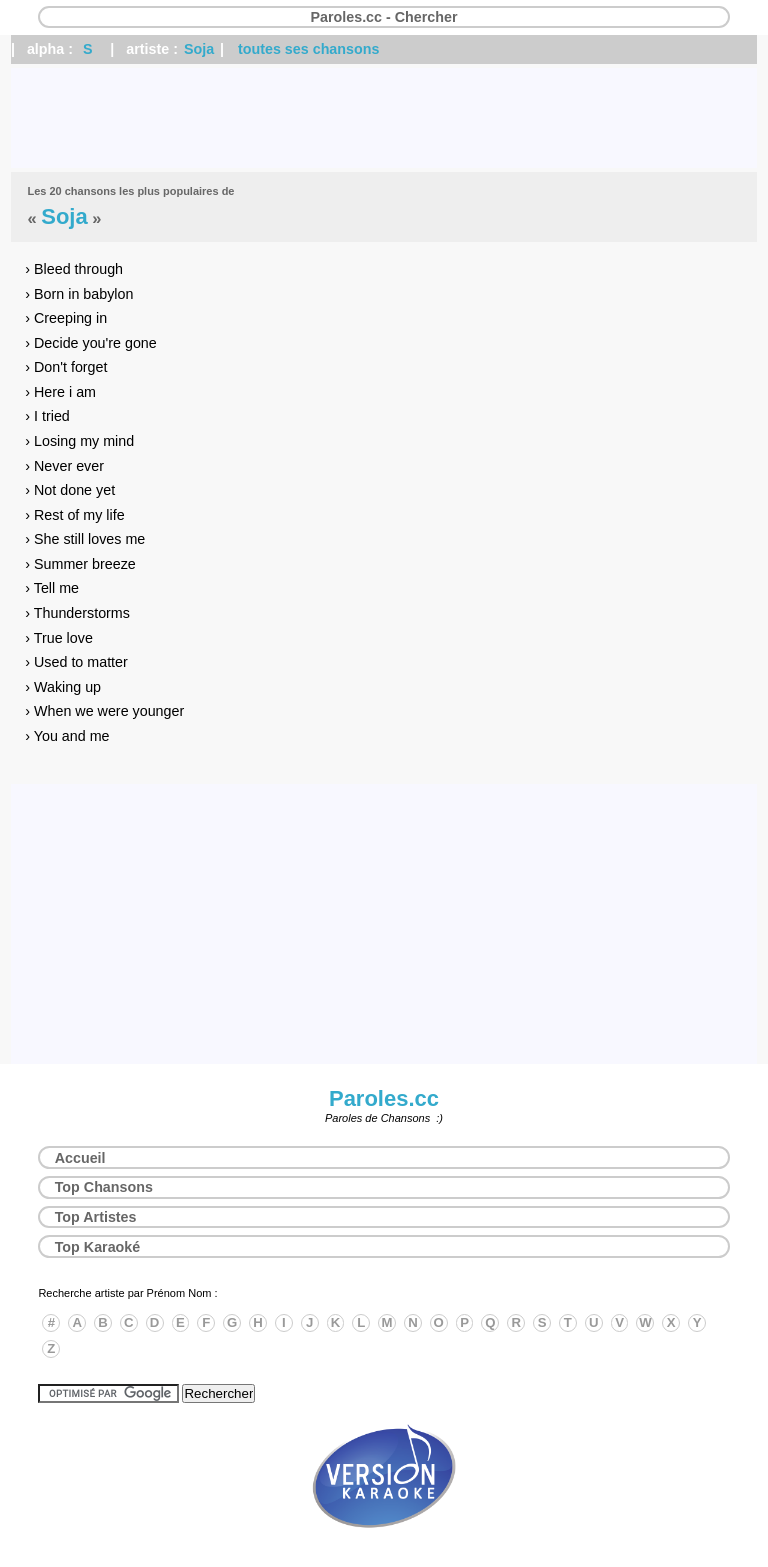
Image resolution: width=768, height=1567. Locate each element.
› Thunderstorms (77, 613)
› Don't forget (66, 367)
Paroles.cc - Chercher (383, 17)
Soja (199, 49)
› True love (59, 638)
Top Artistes (96, 1217)
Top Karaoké (98, 1247)
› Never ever (64, 466)
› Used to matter (76, 662)
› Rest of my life (74, 515)
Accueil (80, 1158)
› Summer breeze (80, 564)
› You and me (67, 736)
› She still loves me (85, 539)
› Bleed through (74, 269)
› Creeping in (66, 318)
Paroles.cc (384, 1098)
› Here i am (60, 392)
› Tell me (52, 588)
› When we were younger (104, 711)
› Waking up (63, 687)
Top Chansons (104, 1187)
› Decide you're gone (90, 343)
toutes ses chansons (308, 49)
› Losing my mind (79, 441)
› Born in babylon (79, 294)
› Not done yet (70, 490)
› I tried (47, 416)
